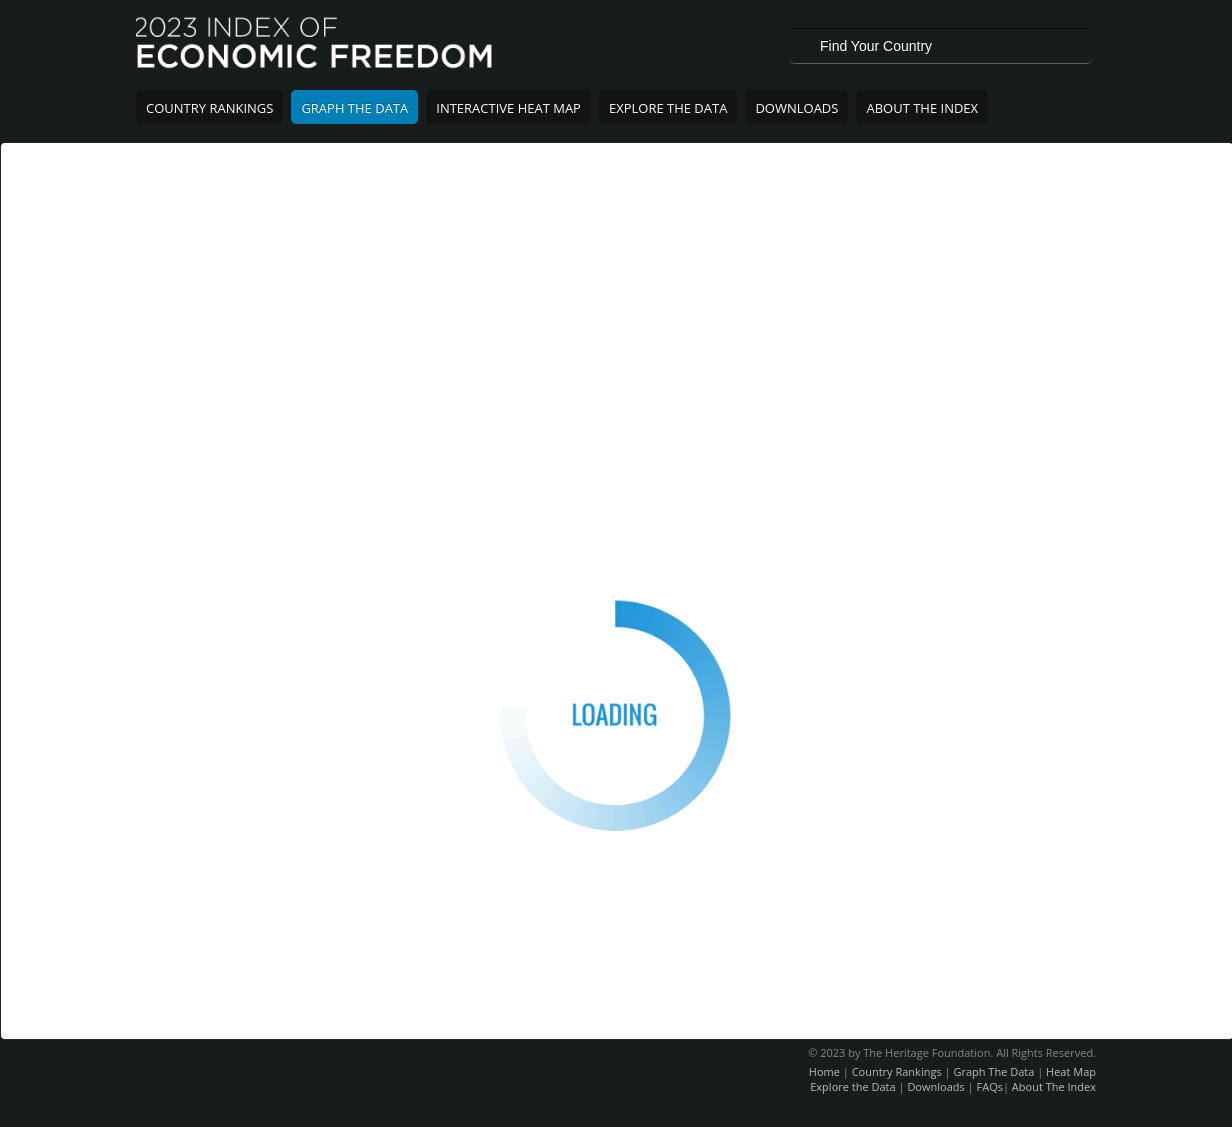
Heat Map (1071, 1071)
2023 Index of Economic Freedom (315, 45)
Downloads (796, 108)
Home (824, 1071)
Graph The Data (354, 108)
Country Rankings (209, 108)
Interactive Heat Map (508, 108)
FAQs (990, 1086)
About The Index (922, 108)
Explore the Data (852, 1086)
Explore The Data (668, 108)
